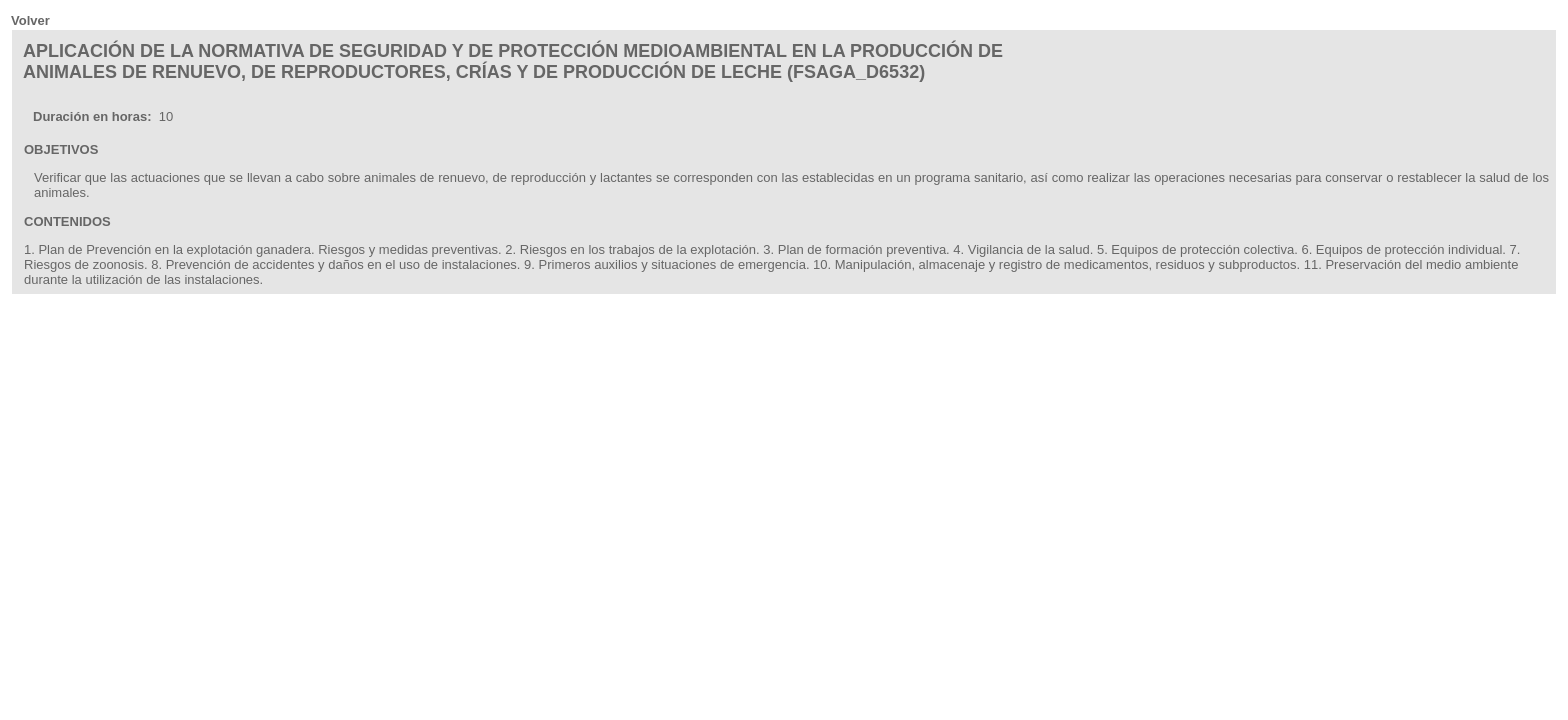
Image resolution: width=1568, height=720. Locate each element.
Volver (30, 20)
